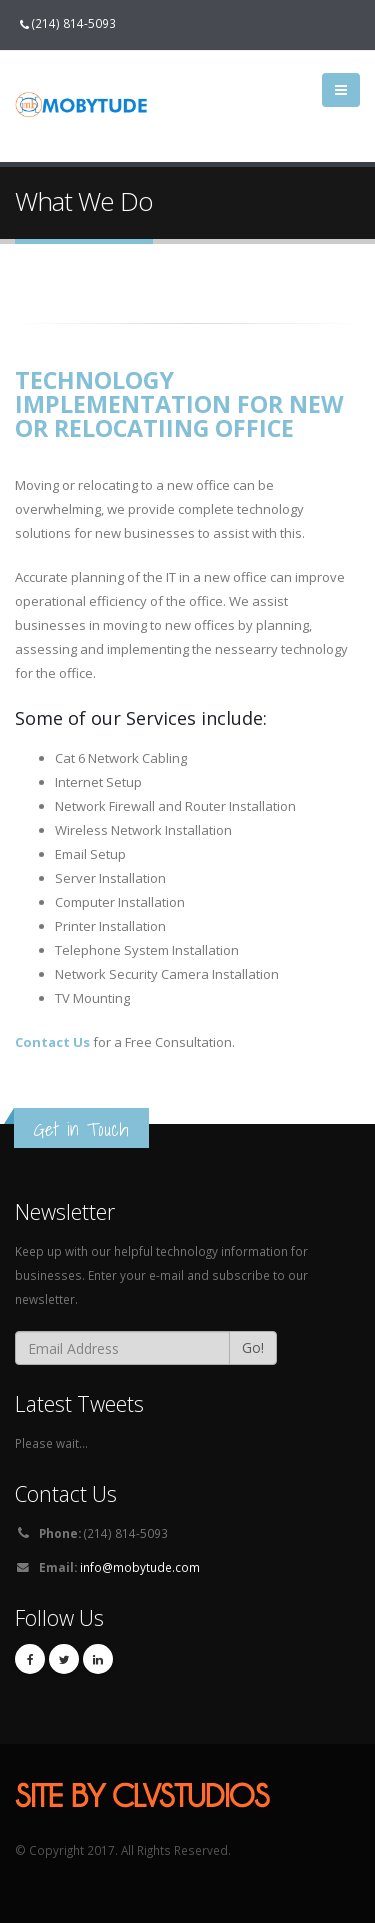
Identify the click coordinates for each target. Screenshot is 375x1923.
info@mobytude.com (140, 1567)
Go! (253, 1347)
